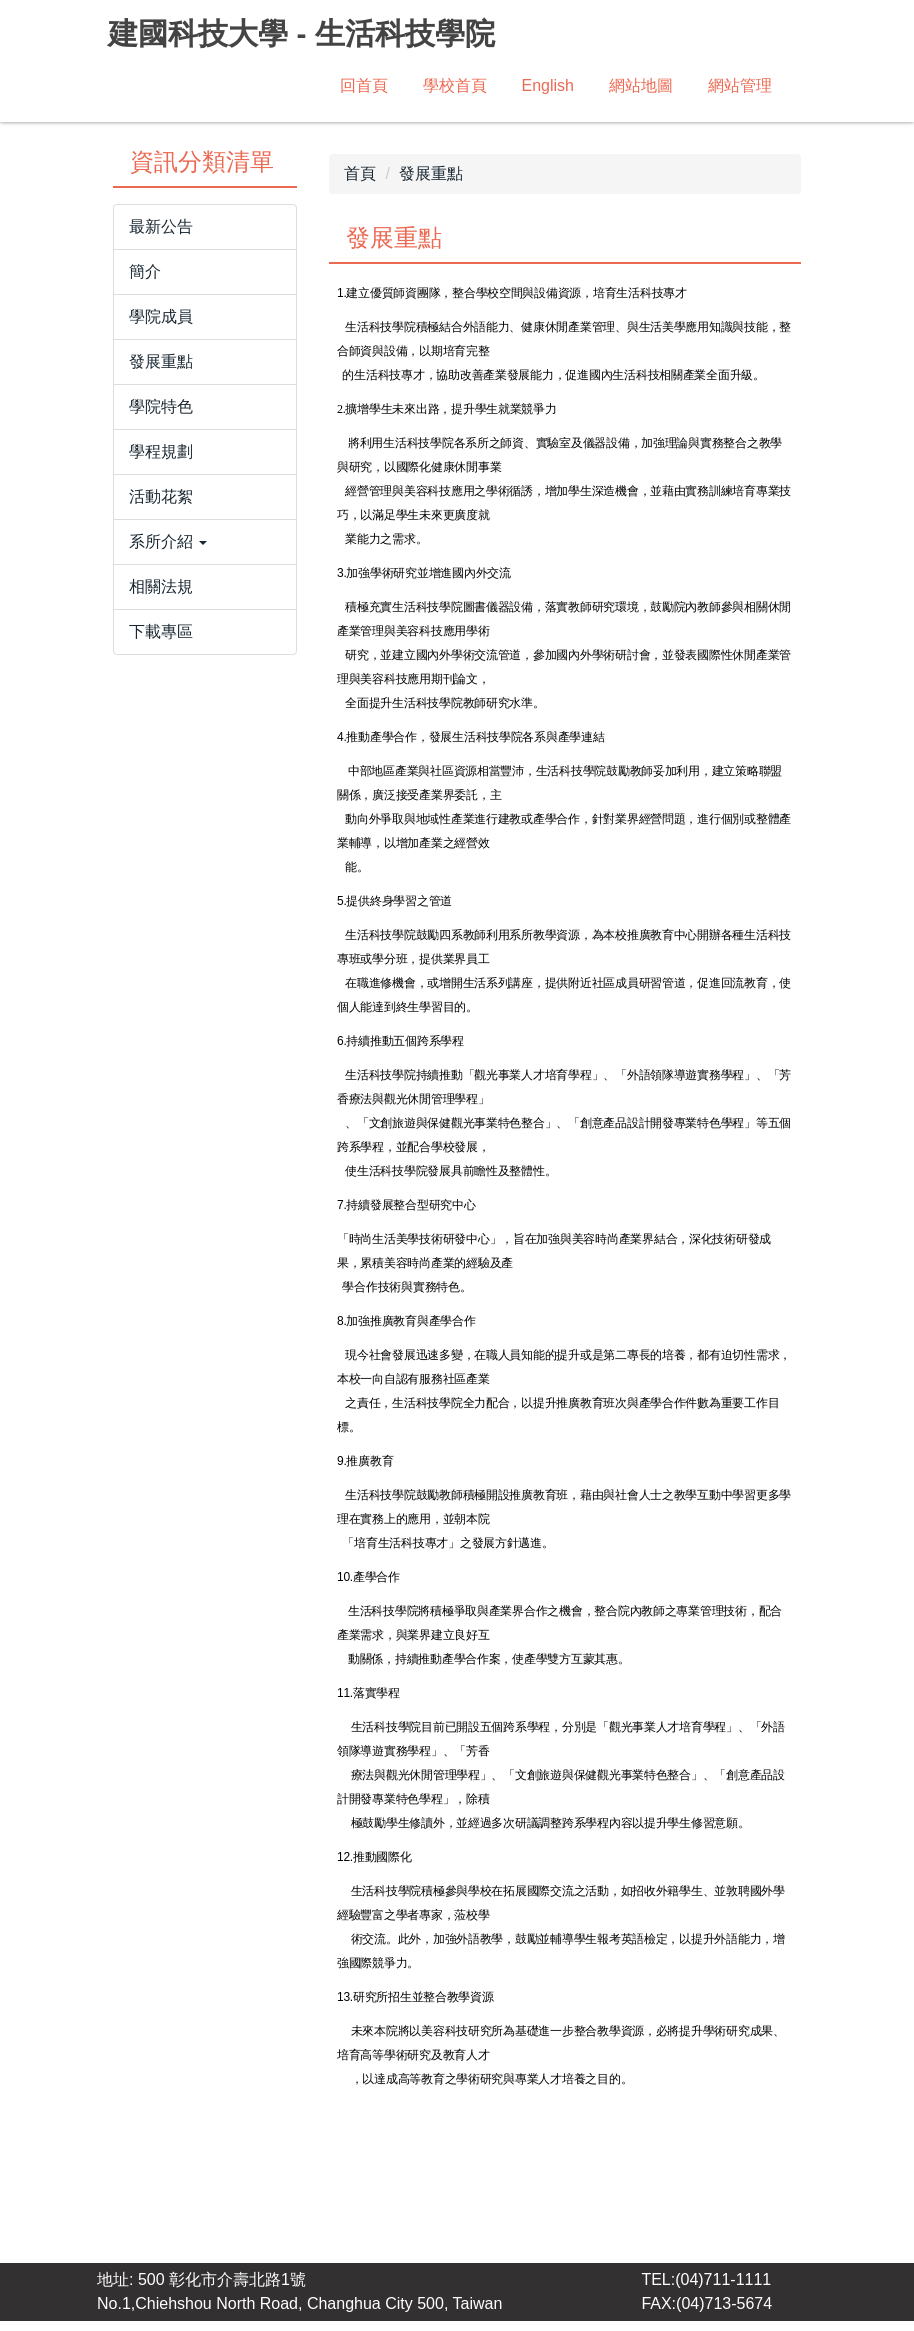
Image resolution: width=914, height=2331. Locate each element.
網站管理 (740, 85)
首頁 (360, 183)
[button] (205, 552)
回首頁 (364, 85)
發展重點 (431, 183)
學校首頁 (455, 85)
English (548, 85)
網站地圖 (641, 85)
